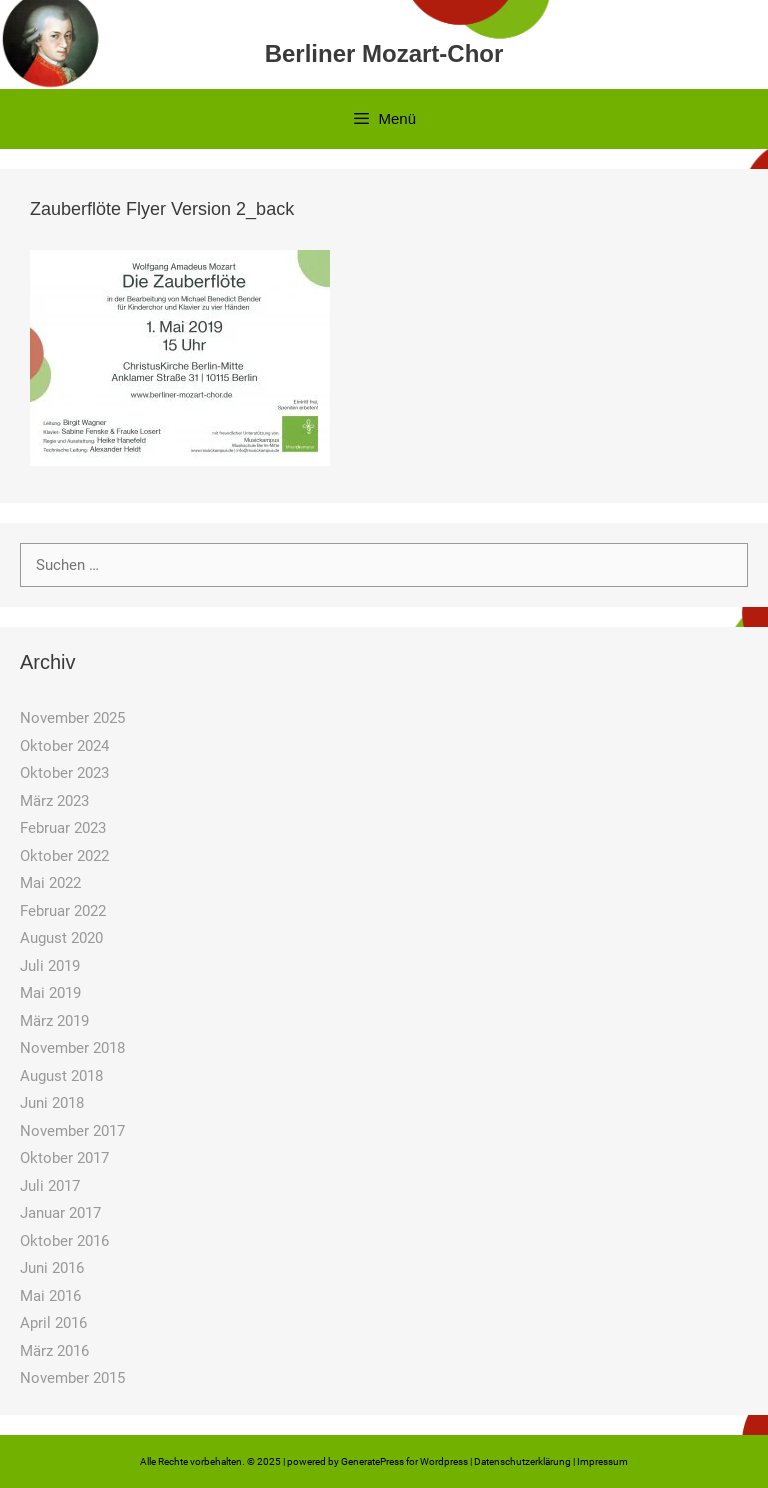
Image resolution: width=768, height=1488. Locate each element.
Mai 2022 (50, 883)
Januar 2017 (60, 1213)
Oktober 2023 (64, 773)
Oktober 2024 (64, 746)
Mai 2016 (50, 1296)
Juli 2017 (50, 1186)
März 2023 (54, 801)
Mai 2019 (50, 993)
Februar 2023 (63, 828)
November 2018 (72, 1048)
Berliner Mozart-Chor (384, 53)
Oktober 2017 (64, 1158)
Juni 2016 (52, 1268)
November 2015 (72, 1378)
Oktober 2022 (64, 856)
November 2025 (72, 718)
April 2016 (53, 1323)
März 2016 (54, 1351)
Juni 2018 (52, 1103)
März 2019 (54, 1021)
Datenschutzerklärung (522, 1461)
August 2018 (61, 1076)
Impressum (602, 1461)
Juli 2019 (50, 966)
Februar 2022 (63, 911)
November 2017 (72, 1131)
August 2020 (61, 938)
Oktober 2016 (64, 1241)
